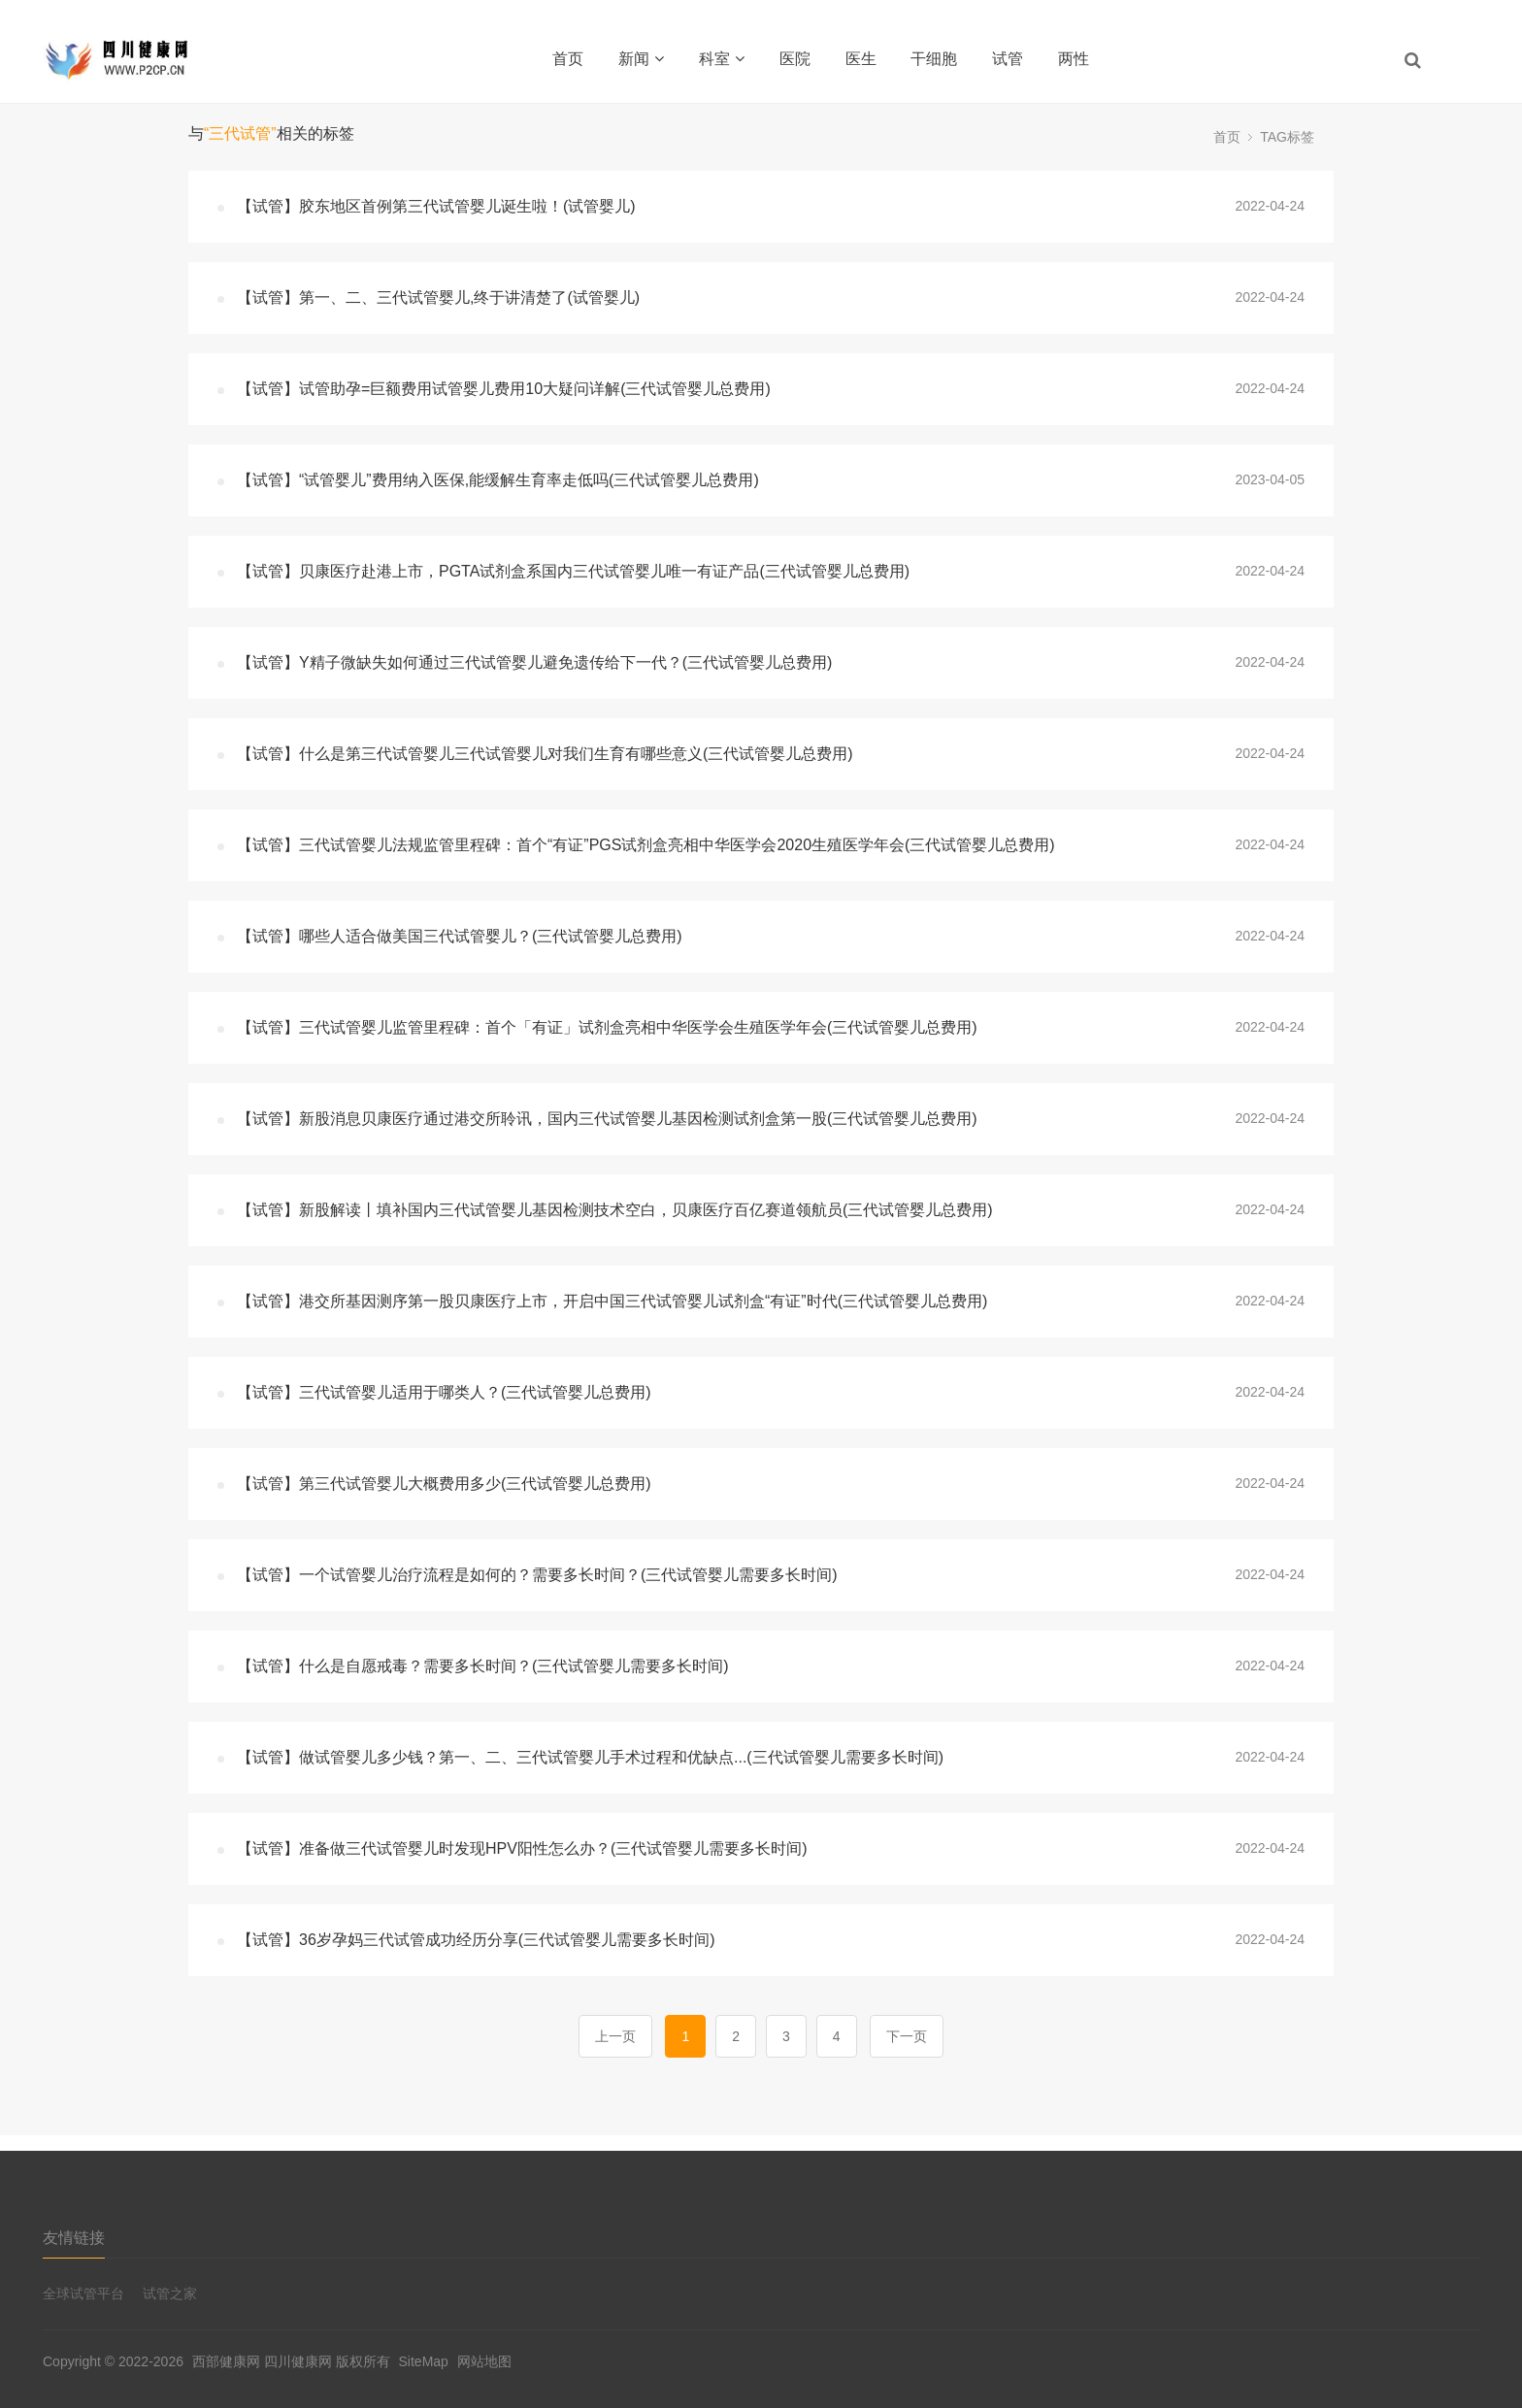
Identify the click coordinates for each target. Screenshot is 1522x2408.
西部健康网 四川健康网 (262, 2361)
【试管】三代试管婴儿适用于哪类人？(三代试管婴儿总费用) (444, 1392)
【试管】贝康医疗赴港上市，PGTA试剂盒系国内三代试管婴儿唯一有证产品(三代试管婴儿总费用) (573, 571)
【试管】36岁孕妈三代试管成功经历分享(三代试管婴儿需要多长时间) (475, 1939)
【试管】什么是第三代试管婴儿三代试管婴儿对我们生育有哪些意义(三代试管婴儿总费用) (545, 753)
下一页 (906, 2036)
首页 (567, 58)
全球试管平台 (83, 2293)
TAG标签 (1287, 137)
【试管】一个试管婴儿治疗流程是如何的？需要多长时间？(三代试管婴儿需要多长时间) (537, 1575)
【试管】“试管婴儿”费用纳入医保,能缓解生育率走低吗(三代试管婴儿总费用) (498, 480)
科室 (721, 58)
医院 (795, 58)
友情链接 (74, 2237)
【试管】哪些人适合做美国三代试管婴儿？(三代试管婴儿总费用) (459, 936)
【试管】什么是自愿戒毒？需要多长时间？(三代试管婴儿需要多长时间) (483, 1666)
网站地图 (484, 2361)
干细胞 (933, 58)
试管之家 (170, 2293)
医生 (861, 58)
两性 (1073, 58)
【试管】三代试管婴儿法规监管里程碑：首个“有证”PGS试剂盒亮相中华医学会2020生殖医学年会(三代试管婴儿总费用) (646, 845)
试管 (1007, 58)
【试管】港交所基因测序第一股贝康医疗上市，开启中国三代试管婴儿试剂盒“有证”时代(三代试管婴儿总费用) (612, 1301)
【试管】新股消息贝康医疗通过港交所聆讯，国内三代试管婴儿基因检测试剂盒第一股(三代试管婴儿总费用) (607, 1118)
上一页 (615, 2036)
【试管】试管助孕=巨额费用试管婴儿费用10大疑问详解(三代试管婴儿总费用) (504, 388)
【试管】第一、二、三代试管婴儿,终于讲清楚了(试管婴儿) (438, 297)
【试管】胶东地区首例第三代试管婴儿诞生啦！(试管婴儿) (436, 206)
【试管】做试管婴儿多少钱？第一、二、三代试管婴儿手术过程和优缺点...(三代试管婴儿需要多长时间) (590, 1757)
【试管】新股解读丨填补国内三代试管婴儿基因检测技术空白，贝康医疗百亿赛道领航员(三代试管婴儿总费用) (615, 1210)
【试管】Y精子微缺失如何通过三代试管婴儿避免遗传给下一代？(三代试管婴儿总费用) (534, 662)
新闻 (641, 58)
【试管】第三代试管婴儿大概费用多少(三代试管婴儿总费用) (444, 1483)
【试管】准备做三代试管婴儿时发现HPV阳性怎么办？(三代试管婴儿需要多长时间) (522, 1848)
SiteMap (423, 2361)
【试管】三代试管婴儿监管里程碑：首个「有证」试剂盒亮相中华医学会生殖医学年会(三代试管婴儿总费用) (607, 1027)
